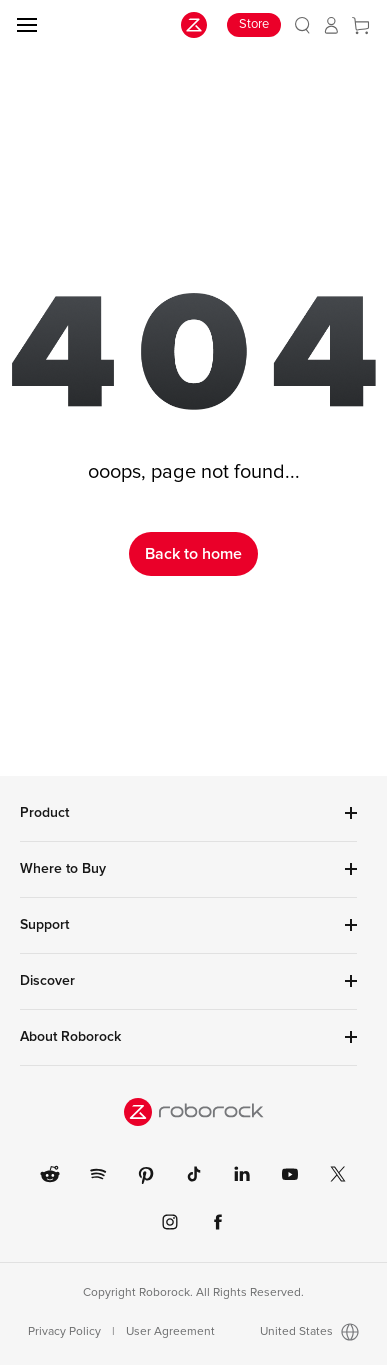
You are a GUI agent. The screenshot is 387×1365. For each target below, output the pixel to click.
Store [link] (254, 24)
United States (309, 1332)
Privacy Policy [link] (64, 1332)
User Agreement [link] (170, 1332)
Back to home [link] (193, 554)
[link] (302, 25)
